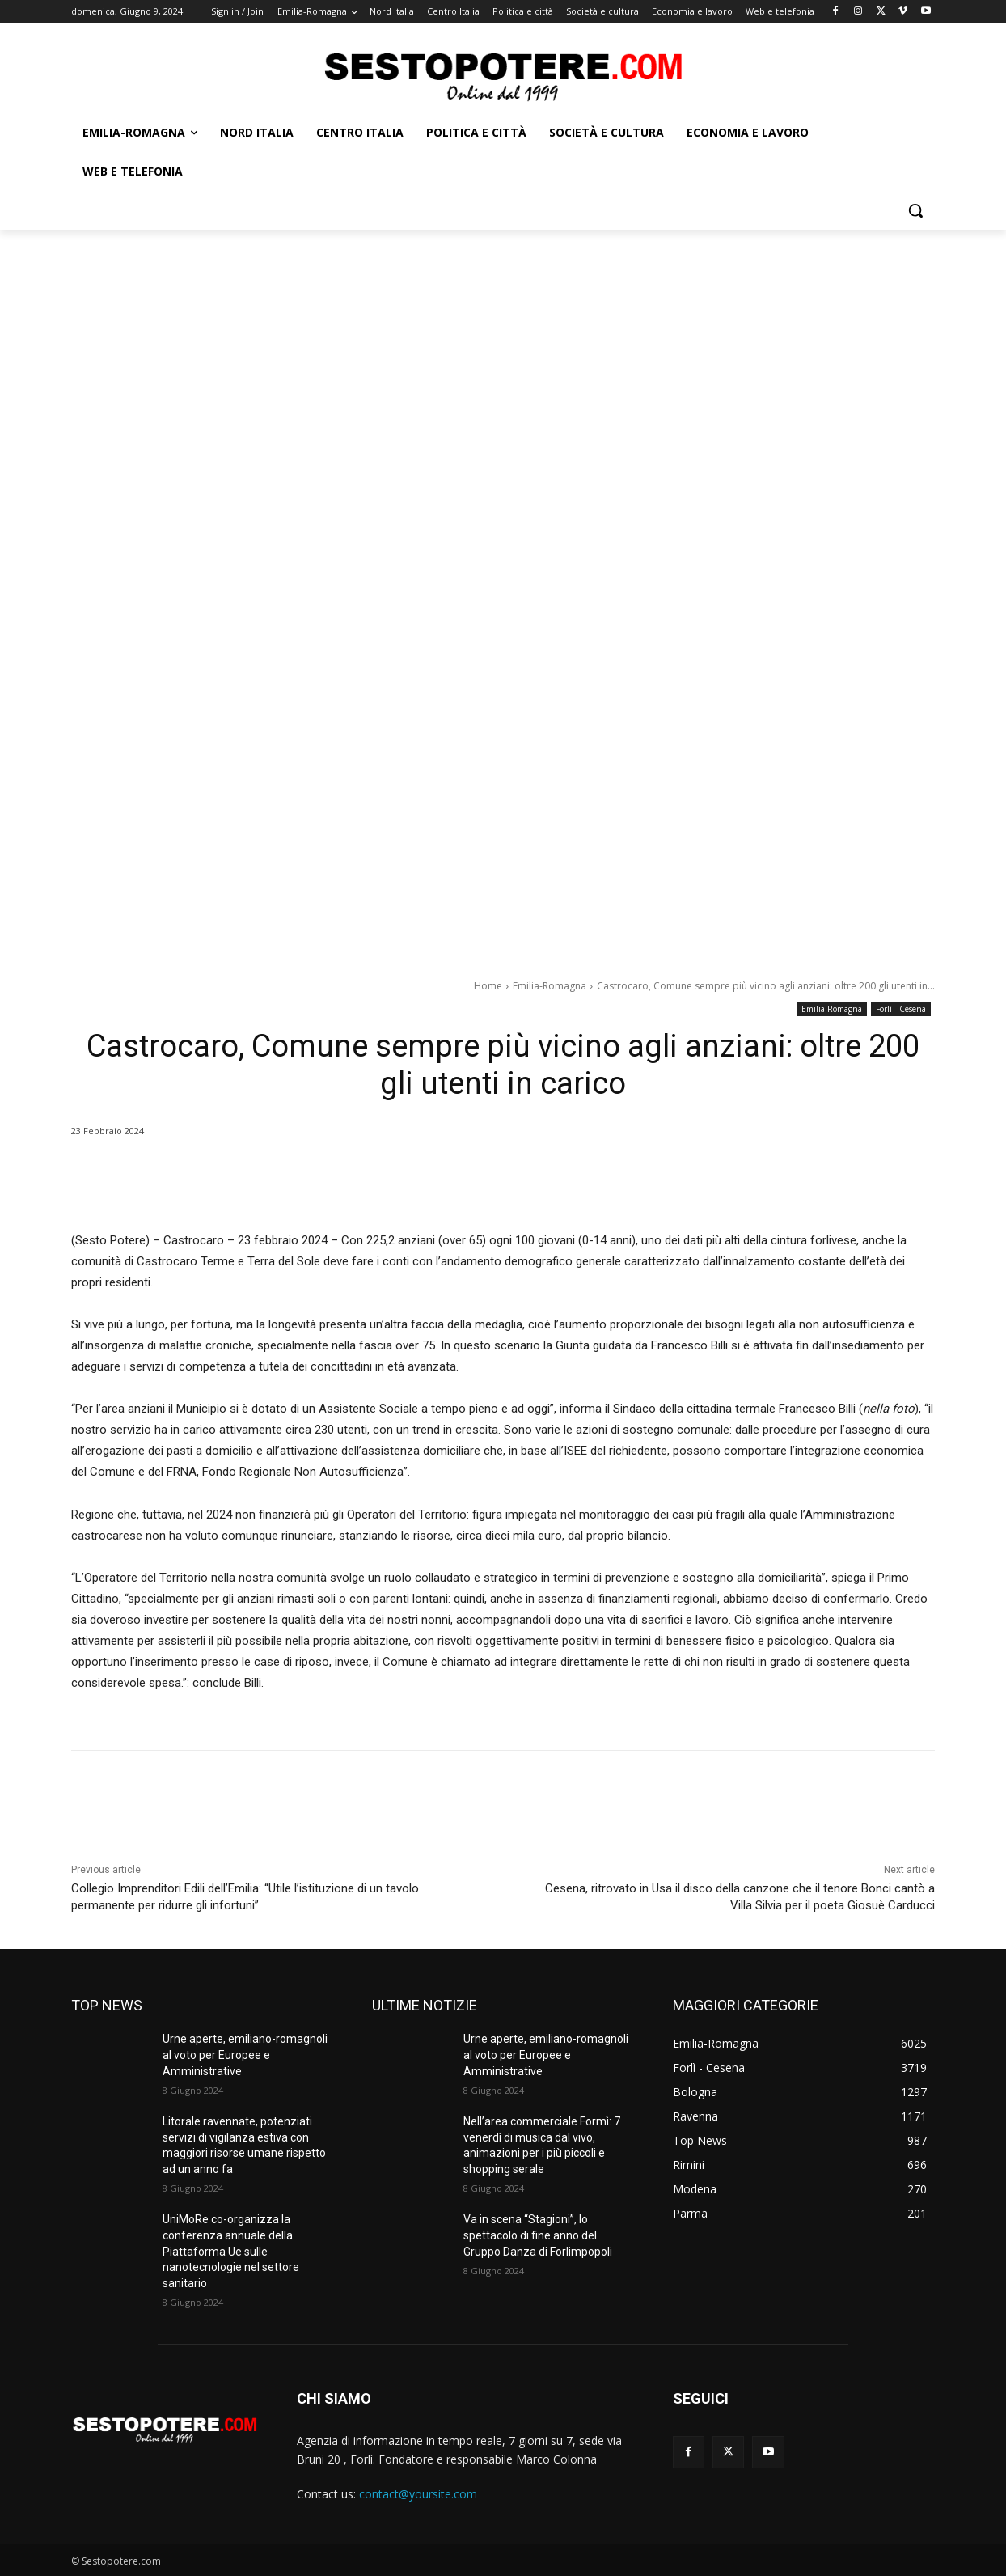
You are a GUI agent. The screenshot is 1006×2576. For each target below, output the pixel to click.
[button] (915, 210)
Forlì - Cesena (901, 1009)
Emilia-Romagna (549, 986)
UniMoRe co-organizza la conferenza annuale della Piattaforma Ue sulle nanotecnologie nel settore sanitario (231, 2251)
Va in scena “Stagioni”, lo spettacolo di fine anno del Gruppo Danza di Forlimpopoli (537, 2235)
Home (488, 986)
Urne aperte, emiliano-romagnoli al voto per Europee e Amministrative (245, 2054)
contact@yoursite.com (418, 2494)
